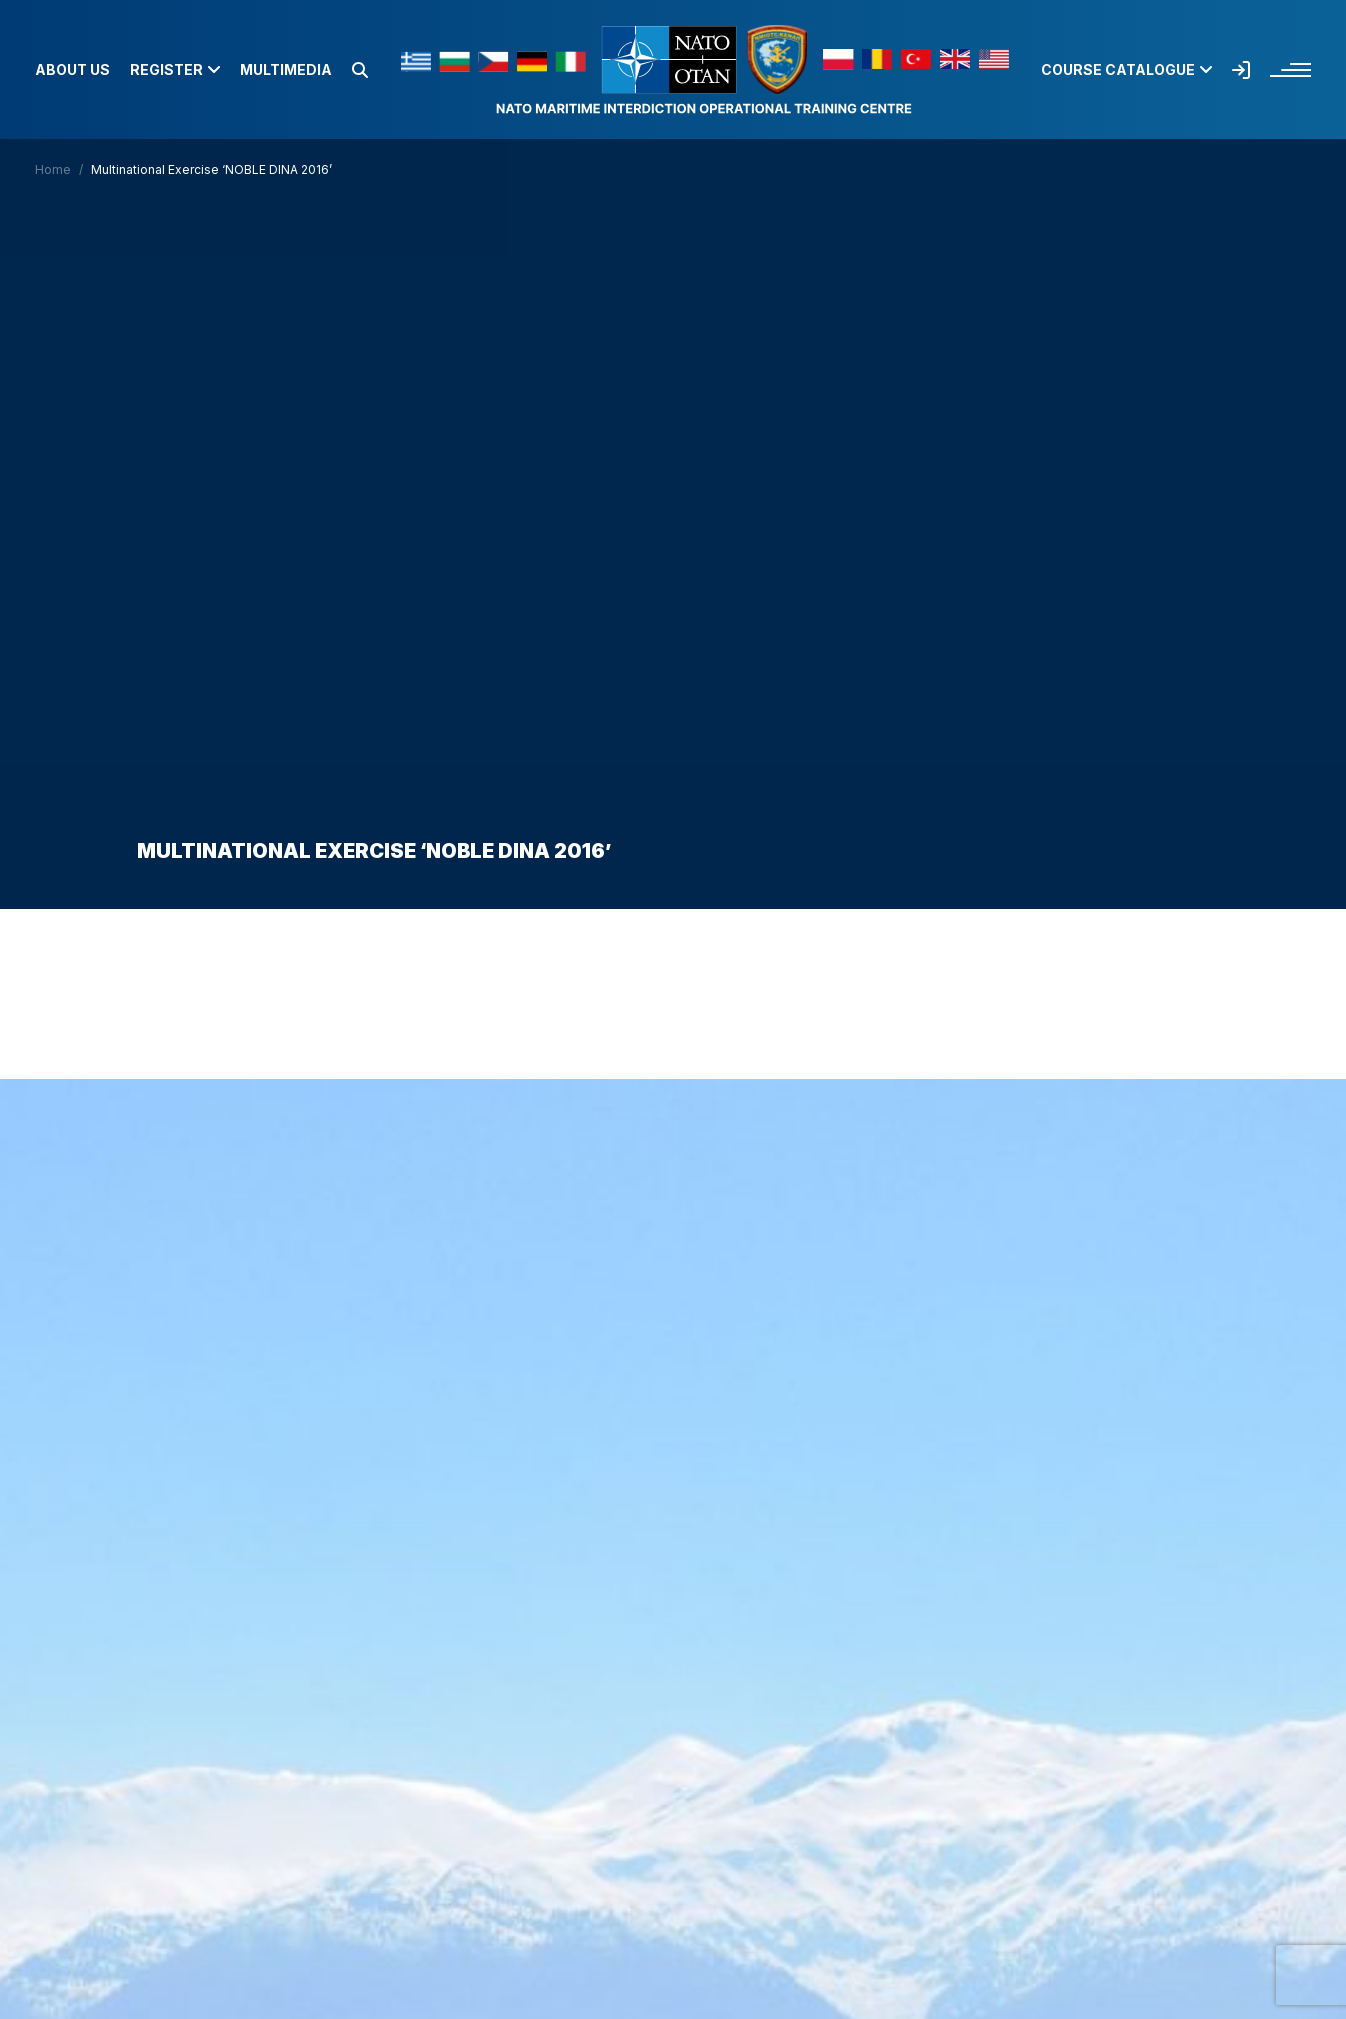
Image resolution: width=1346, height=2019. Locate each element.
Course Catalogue (1126, 70)
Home (53, 169)
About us (72, 70)
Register (175, 70)
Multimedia (286, 70)
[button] (360, 70)
